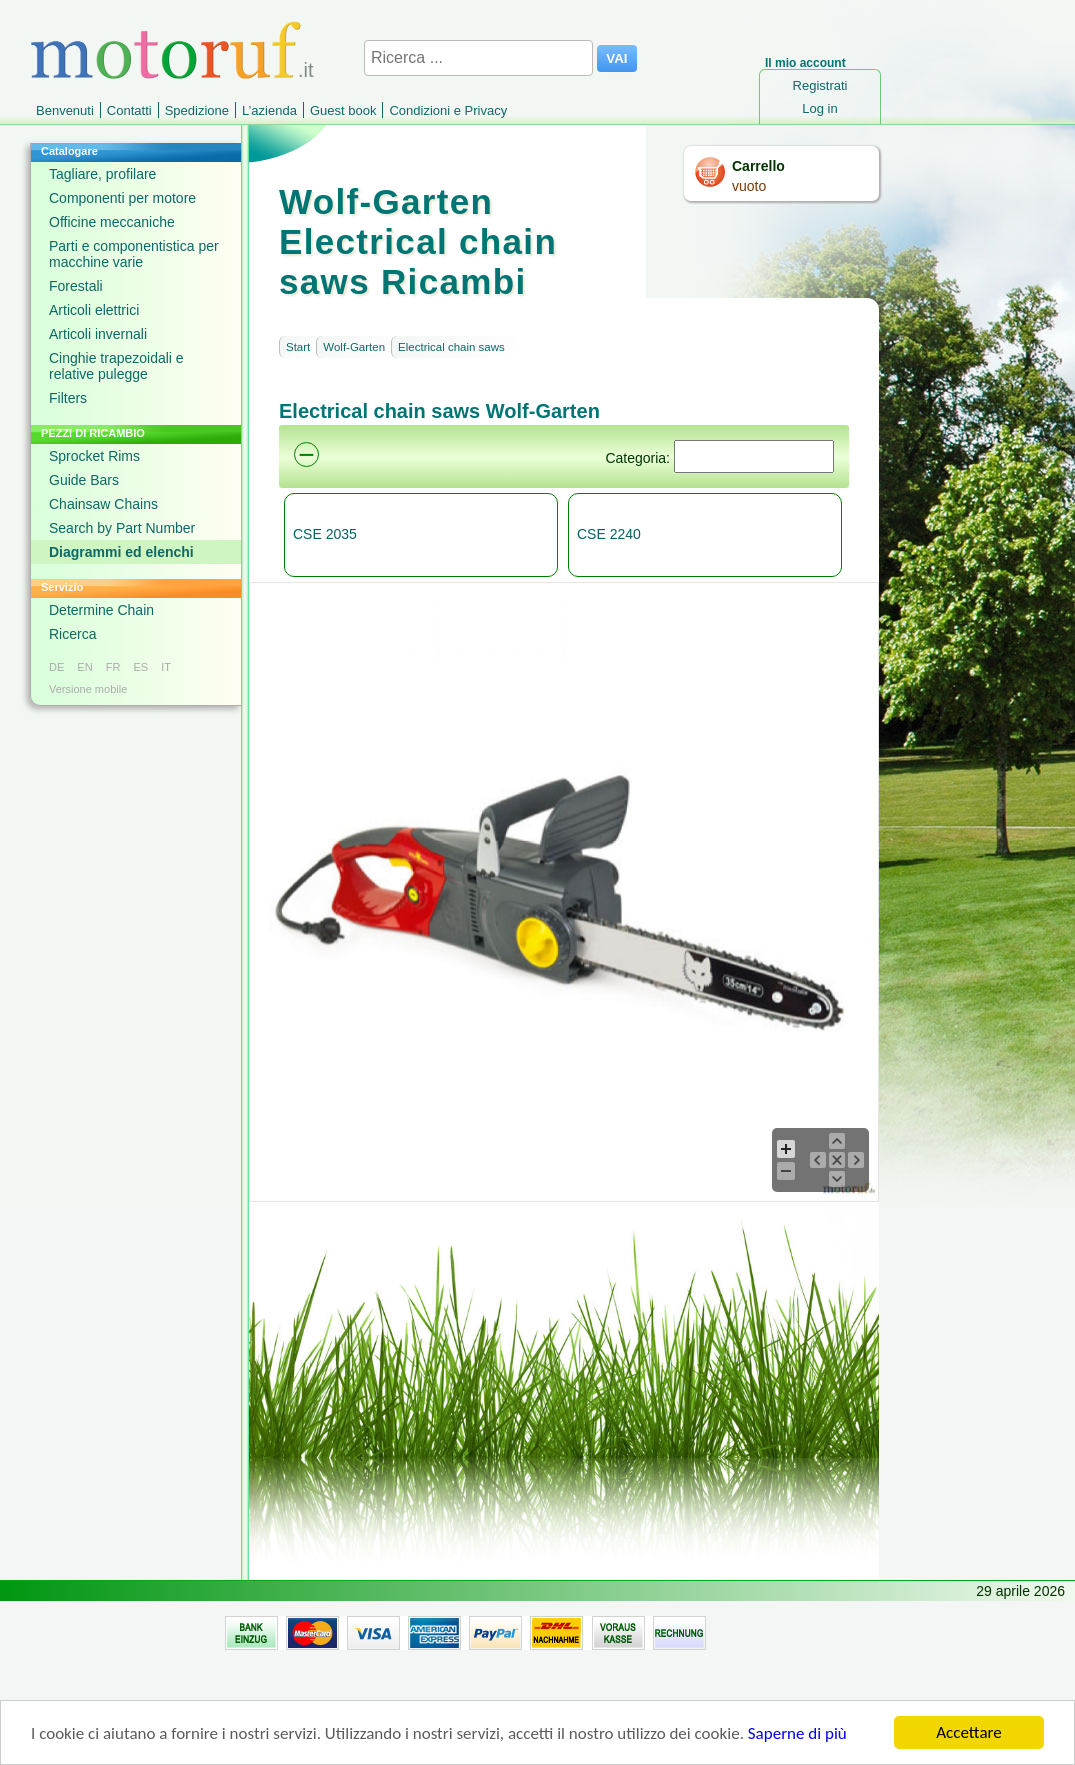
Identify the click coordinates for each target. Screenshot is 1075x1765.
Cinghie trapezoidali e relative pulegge (116, 366)
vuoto (749, 186)
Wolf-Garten (354, 347)
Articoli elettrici (94, 310)
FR (113, 667)
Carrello (758, 166)
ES (140, 667)
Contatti (129, 110)
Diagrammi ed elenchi (121, 552)
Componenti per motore (122, 198)
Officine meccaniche (112, 222)
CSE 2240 (609, 534)
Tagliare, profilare (102, 174)
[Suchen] (754, 456)
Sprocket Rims (94, 456)
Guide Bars (84, 480)
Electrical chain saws (451, 347)
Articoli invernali (98, 334)
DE (56, 667)
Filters (68, 398)
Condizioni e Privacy (448, 110)
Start (298, 347)
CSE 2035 (325, 534)
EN (84, 667)
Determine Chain (101, 610)
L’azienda (269, 110)
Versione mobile (88, 689)
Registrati (820, 85)
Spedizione (197, 110)
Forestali (76, 286)
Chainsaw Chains (103, 504)
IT (166, 667)
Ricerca (72, 634)
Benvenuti (65, 110)
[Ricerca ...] (478, 58)
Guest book (343, 110)
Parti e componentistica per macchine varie (134, 254)
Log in (819, 108)
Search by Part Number (122, 528)
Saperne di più (797, 1734)
